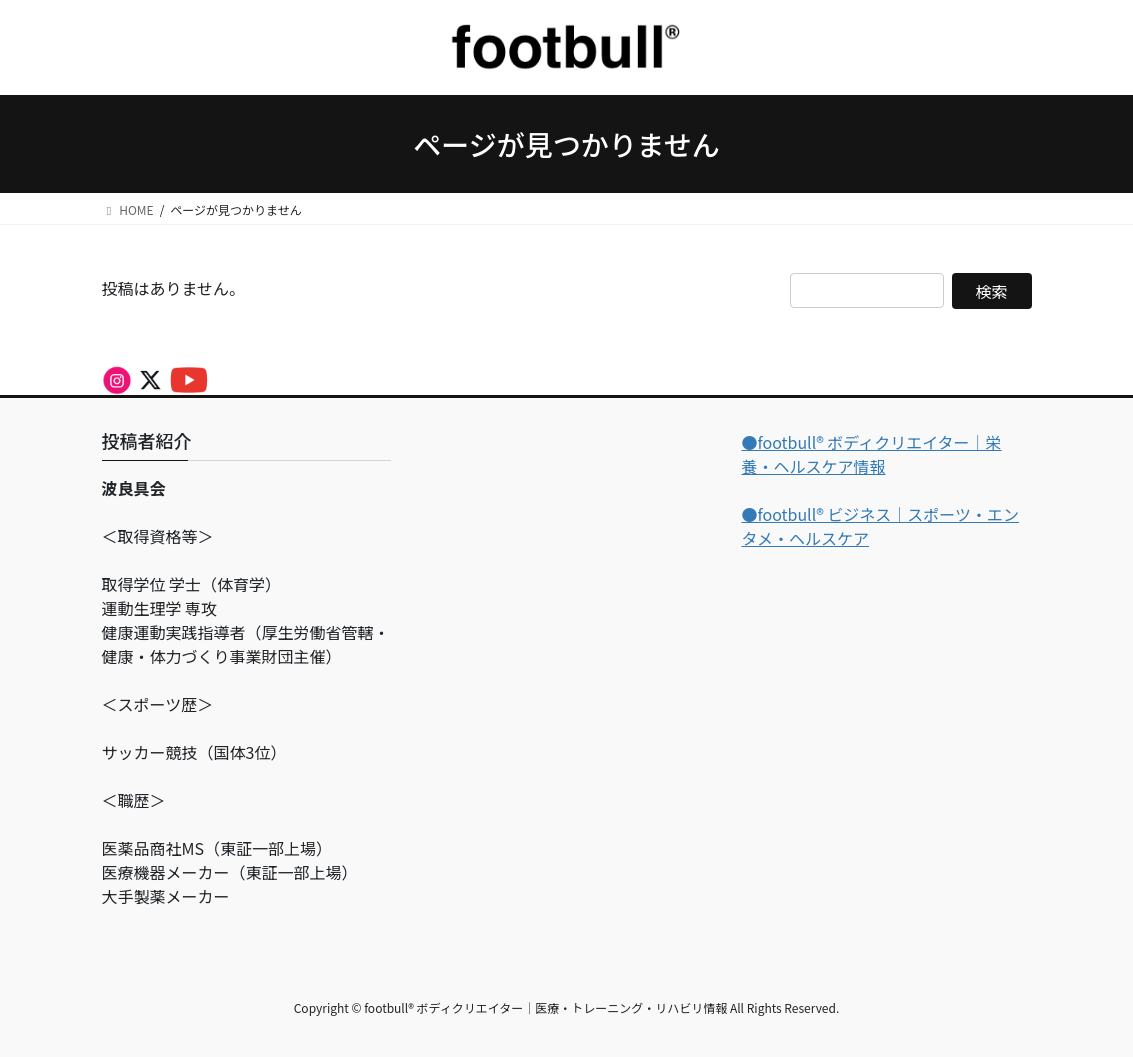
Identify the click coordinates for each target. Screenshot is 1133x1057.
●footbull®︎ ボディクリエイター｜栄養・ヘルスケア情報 (871, 454)
